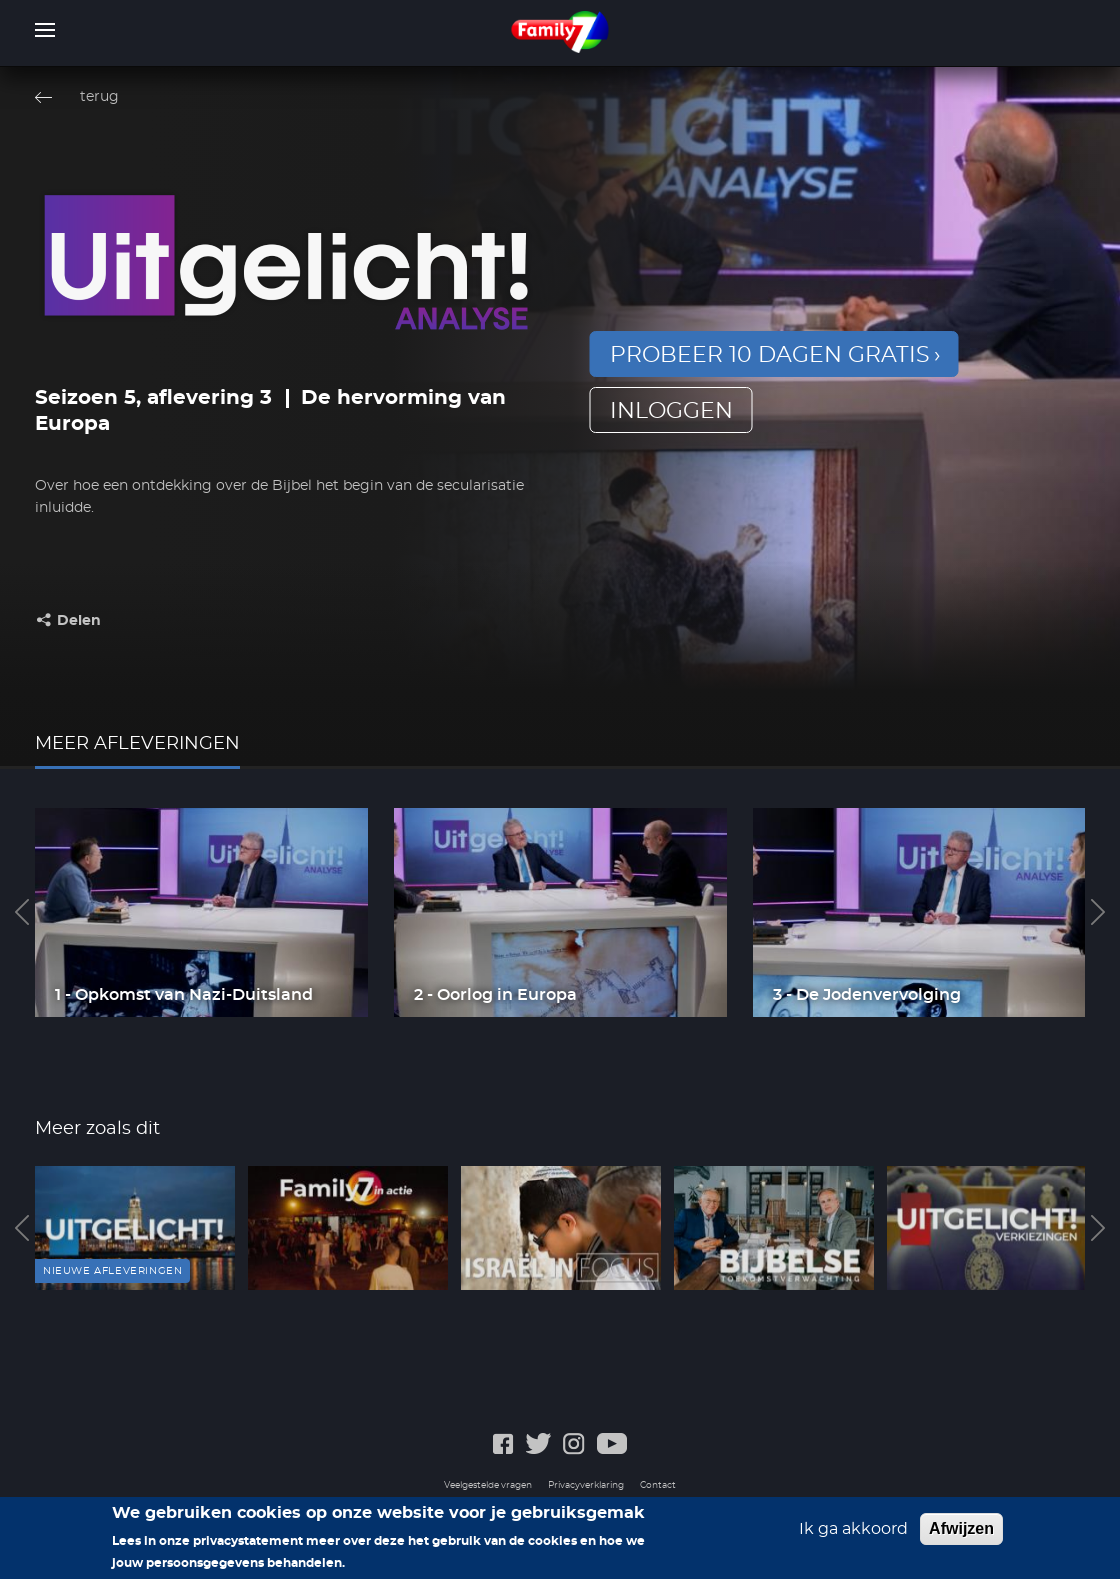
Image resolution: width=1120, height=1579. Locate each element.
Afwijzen (961, 1530)
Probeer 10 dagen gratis (770, 355)
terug (99, 97)
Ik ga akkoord (853, 1531)
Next (1098, 912)
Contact (658, 1485)
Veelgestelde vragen (488, 1485)
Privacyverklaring (586, 1485)
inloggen (671, 411)
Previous (22, 912)
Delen (79, 621)
